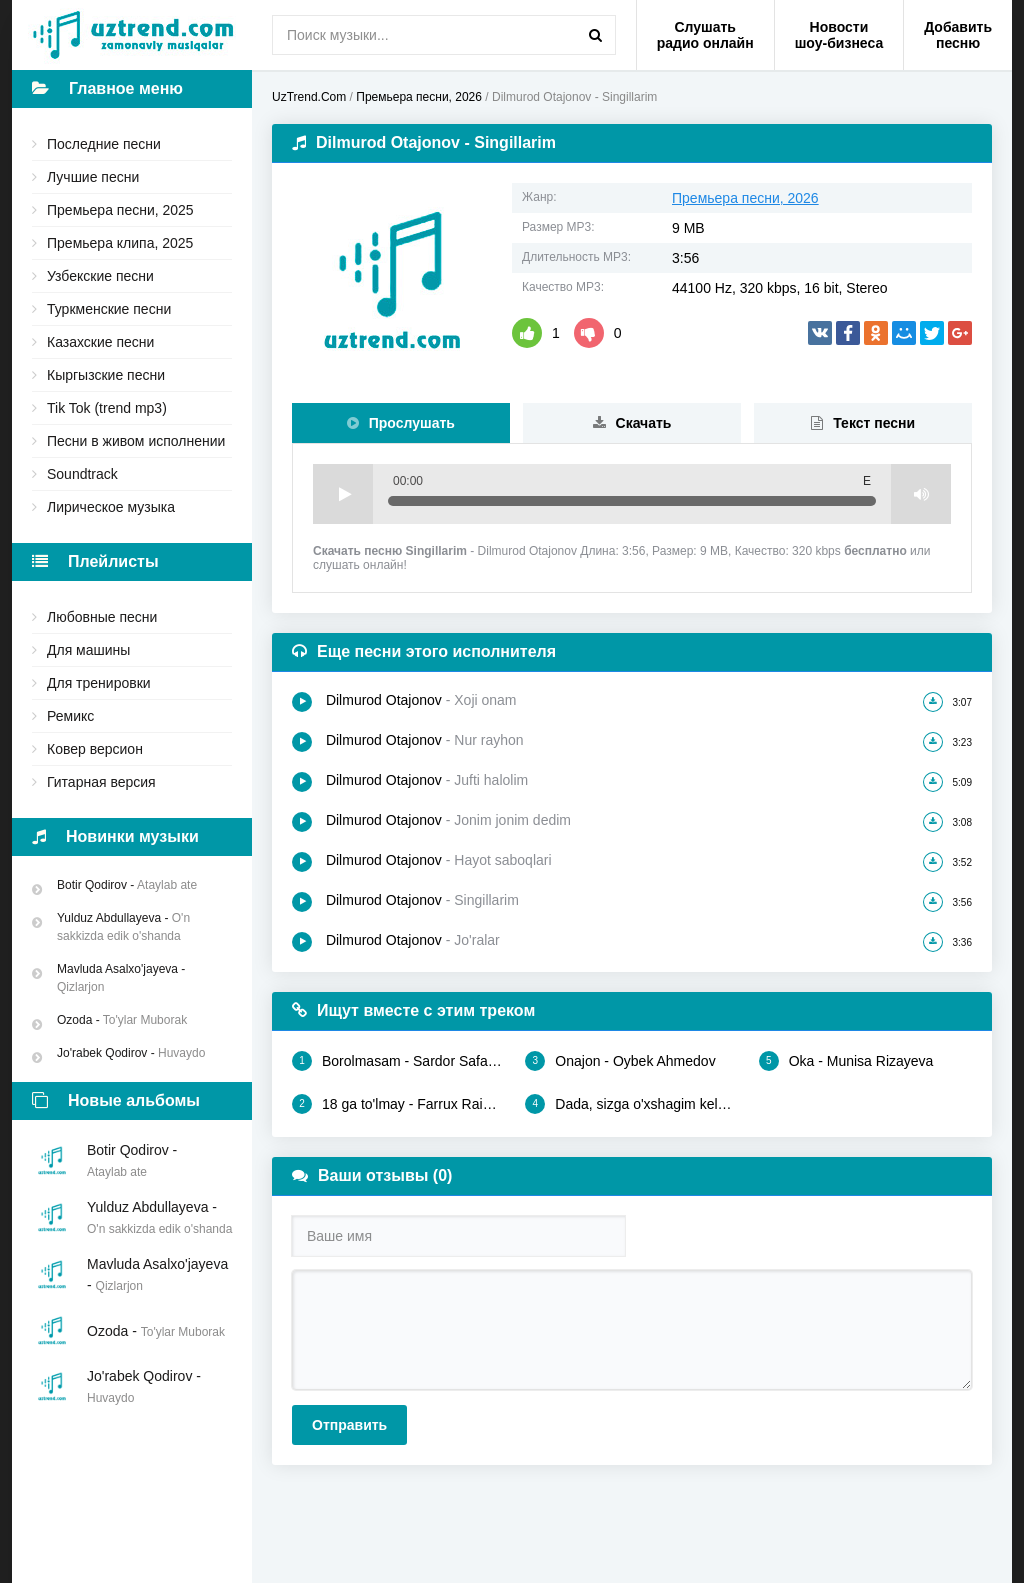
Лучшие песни (93, 177)
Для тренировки (99, 683)
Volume (921, 494)
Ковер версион (95, 749)
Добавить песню (958, 35)
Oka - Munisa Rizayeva (846, 1061)
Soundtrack (82, 474)
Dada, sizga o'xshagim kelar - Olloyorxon (631, 1104)
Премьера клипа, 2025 (120, 243)
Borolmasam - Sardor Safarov (398, 1061)
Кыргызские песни (106, 375)
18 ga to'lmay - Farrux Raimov (398, 1104)
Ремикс (70, 716)
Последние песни (104, 144)
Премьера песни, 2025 (120, 210)
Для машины (88, 650)
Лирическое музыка (111, 507)
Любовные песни (102, 617)
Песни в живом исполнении (136, 441)
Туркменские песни (109, 309)
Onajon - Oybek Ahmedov (620, 1061)
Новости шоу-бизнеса (839, 35)
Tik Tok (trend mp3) (107, 408)
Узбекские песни (100, 276)
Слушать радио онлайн (705, 35)
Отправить (349, 1425)
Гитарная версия (101, 782)
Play (343, 494)
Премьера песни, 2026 (745, 198)
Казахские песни (100, 342)
